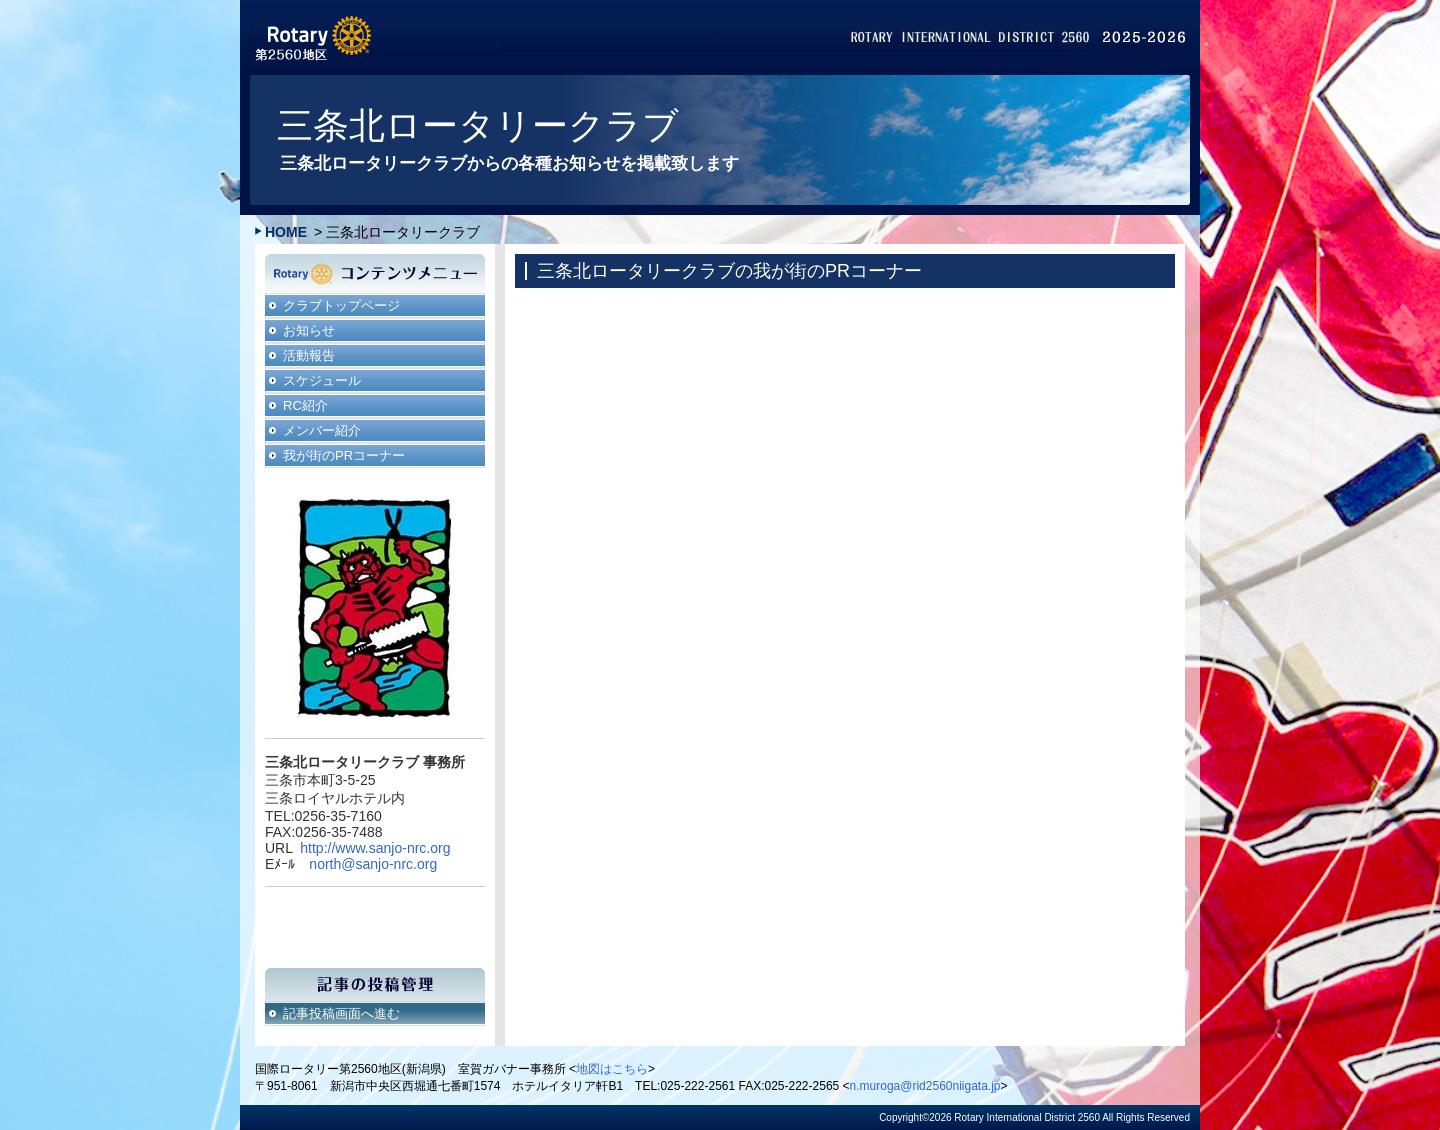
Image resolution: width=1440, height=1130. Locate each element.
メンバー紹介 (322, 430)
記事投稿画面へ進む (341, 1013)
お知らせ (309, 330)
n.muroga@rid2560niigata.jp (925, 1086)
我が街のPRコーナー (344, 455)
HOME (286, 232)
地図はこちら (612, 1069)
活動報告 (309, 355)
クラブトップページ (341, 305)
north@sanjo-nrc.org (373, 864)
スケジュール (322, 380)
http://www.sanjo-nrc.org (375, 848)
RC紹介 (305, 405)
